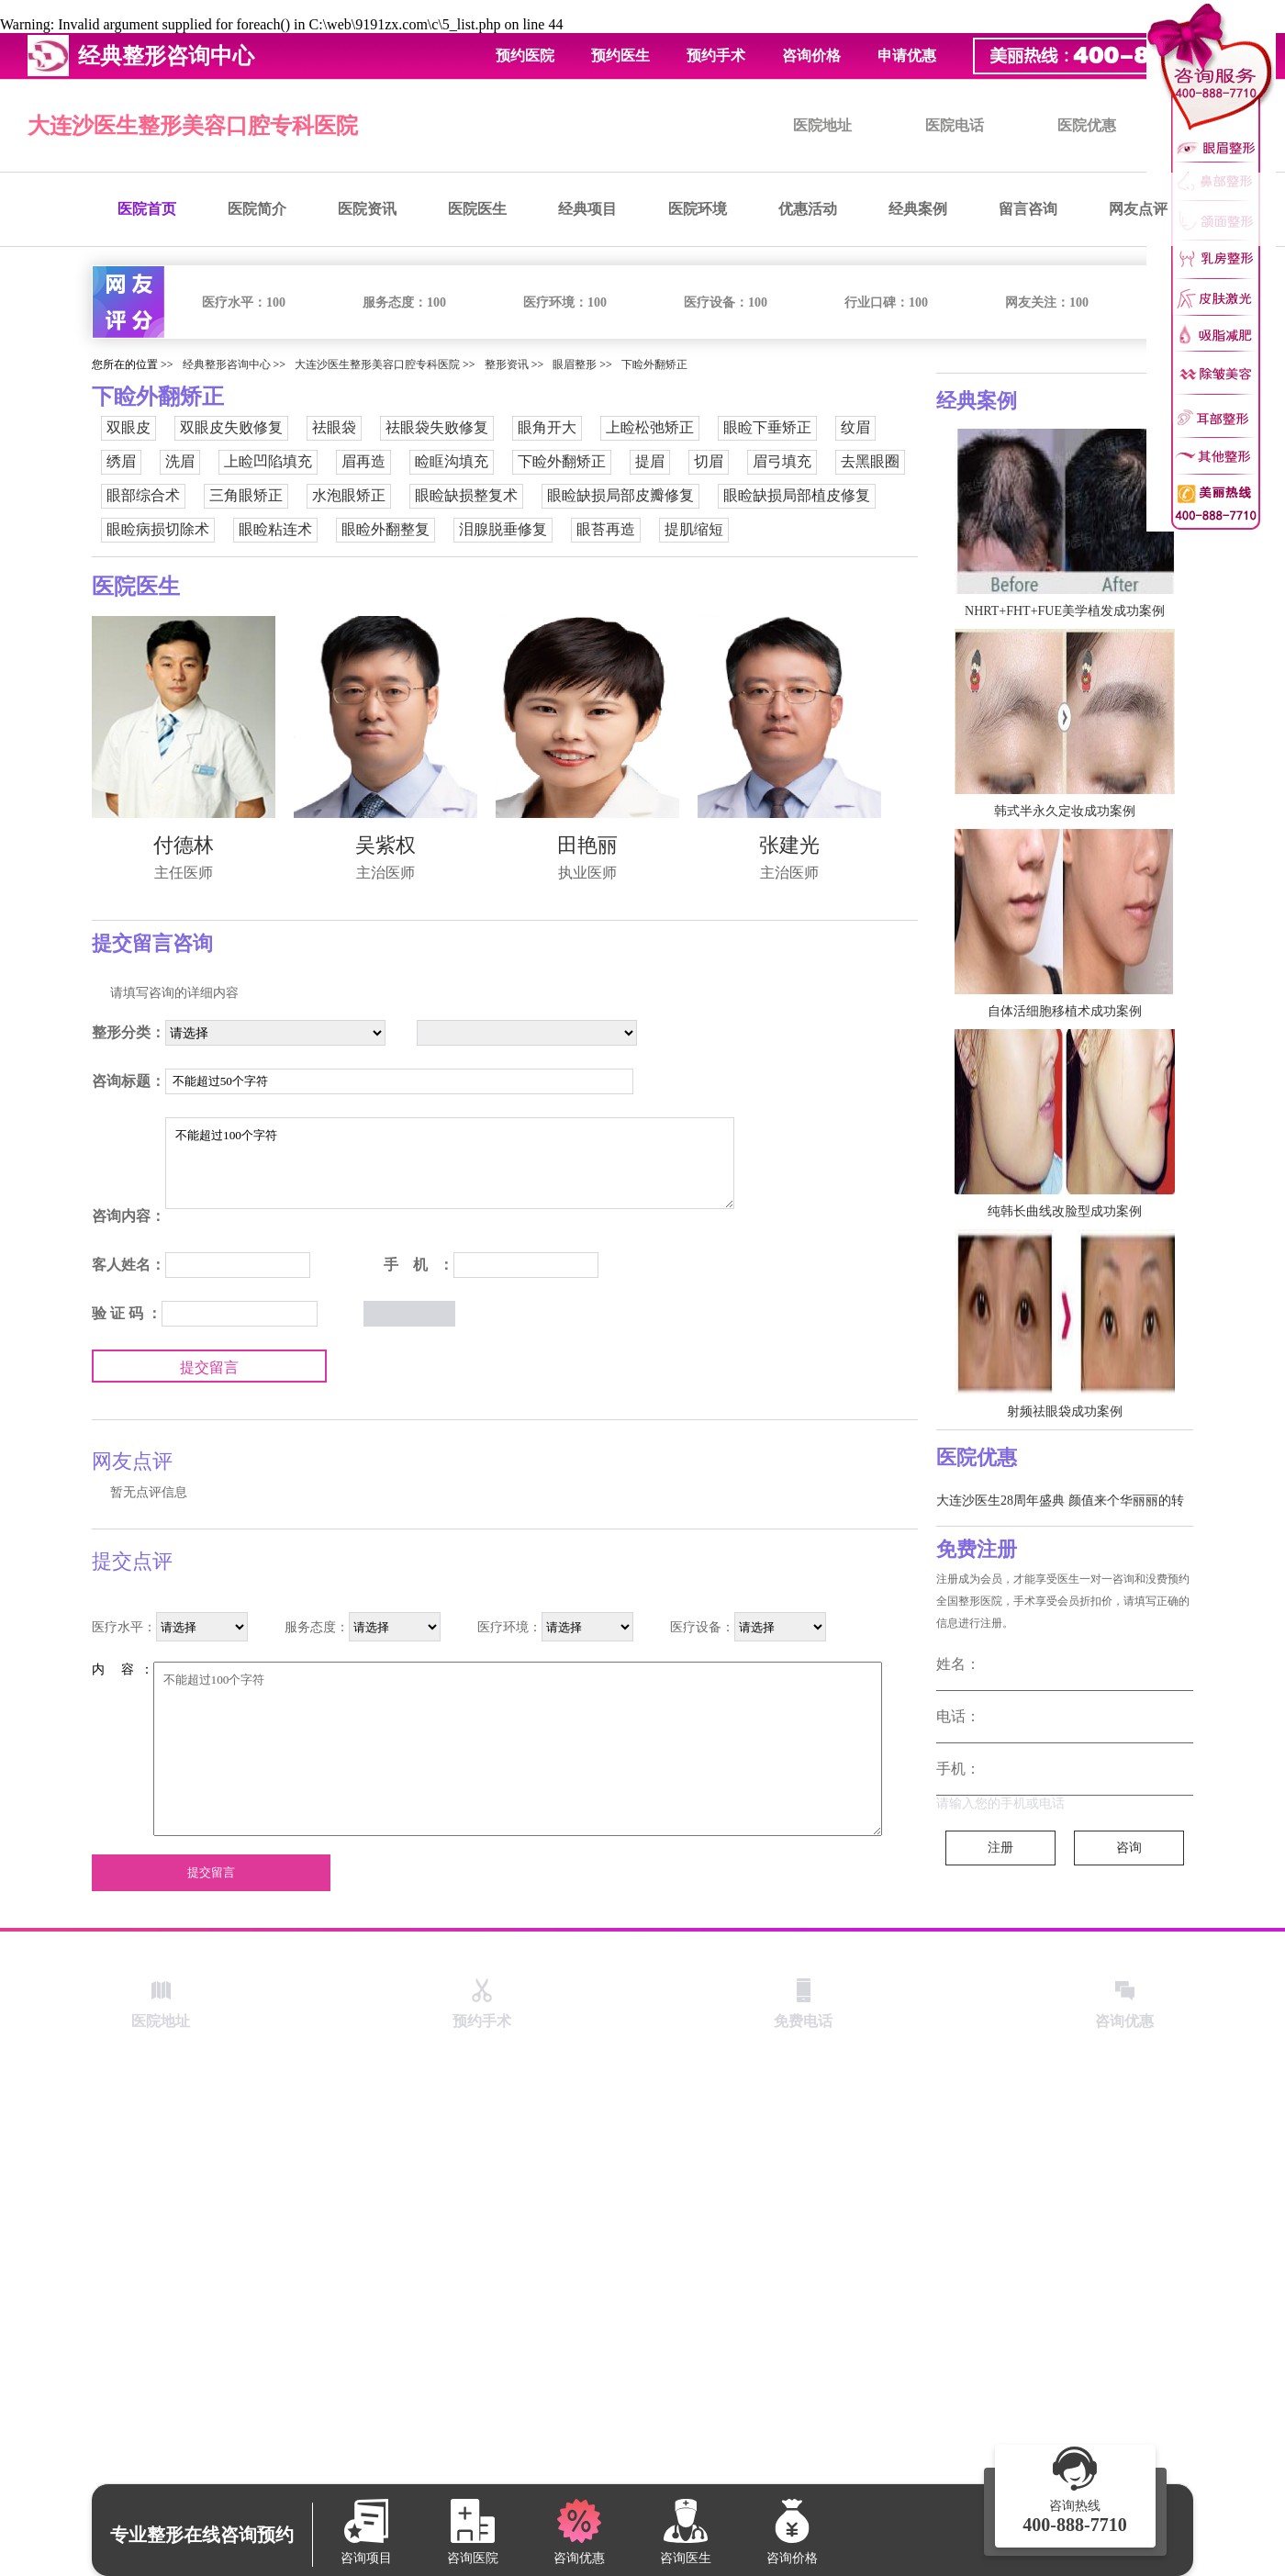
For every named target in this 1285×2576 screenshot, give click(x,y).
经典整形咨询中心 (227, 364)
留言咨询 (1028, 209)
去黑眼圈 (870, 461)
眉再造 (363, 461)
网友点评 (1138, 209)
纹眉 (855, 427)
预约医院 (525, 55)
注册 (1000, 1847)
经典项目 (587, 209)
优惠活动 (807, 209)
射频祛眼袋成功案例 (1065, 1411)
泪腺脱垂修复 (503, 529)
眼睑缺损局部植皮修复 (796, 495)
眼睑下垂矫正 (767, 427)
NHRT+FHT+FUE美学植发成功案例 (1065, 611)
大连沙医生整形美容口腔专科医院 (193, 126)
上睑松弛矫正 (650, 427)
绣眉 (121, 461)
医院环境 (697, 209)
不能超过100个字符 (449, 1163)
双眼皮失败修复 (231, 427)
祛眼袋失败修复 (437, 427)
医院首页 (146, 209)
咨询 (1129, 1847)
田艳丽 (587, 845)
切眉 (708, 461)
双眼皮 (128, 427)
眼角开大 (547, 427)
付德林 (183, 845)
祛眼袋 (334, 427)
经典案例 (917, 209)
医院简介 (257, 209)
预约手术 (716, 55)
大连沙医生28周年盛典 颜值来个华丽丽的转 (1060, 1500)
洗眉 (180, 461)
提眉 (650, 461)
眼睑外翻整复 (385, 529)
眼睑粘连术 (275, 529)
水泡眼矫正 (349, 495)
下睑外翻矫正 (654, 364)
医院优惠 (1086, 125)
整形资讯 (507, 364)
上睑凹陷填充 (268, 461)
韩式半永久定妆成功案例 (1064, 811)
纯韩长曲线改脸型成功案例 (1065, 1211)
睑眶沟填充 (451, 461)
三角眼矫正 (246, 495)
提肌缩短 (694, 529)
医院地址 (822, 125)
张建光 (789, 845)
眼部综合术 (143, 495)
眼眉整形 (575, 364)
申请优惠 (906, 55)
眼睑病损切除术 (157, 529)
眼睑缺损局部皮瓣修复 (620, 495)
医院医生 (477, 209)
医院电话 (954, 125)
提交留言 (209, 1367)
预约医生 (620, 55)
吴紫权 (385, 845)
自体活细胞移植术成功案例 (1065, 1011)
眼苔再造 (605, 529)
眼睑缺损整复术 (466, 495)
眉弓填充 (782, 461)
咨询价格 (811, 55)
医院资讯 (367, 209)
